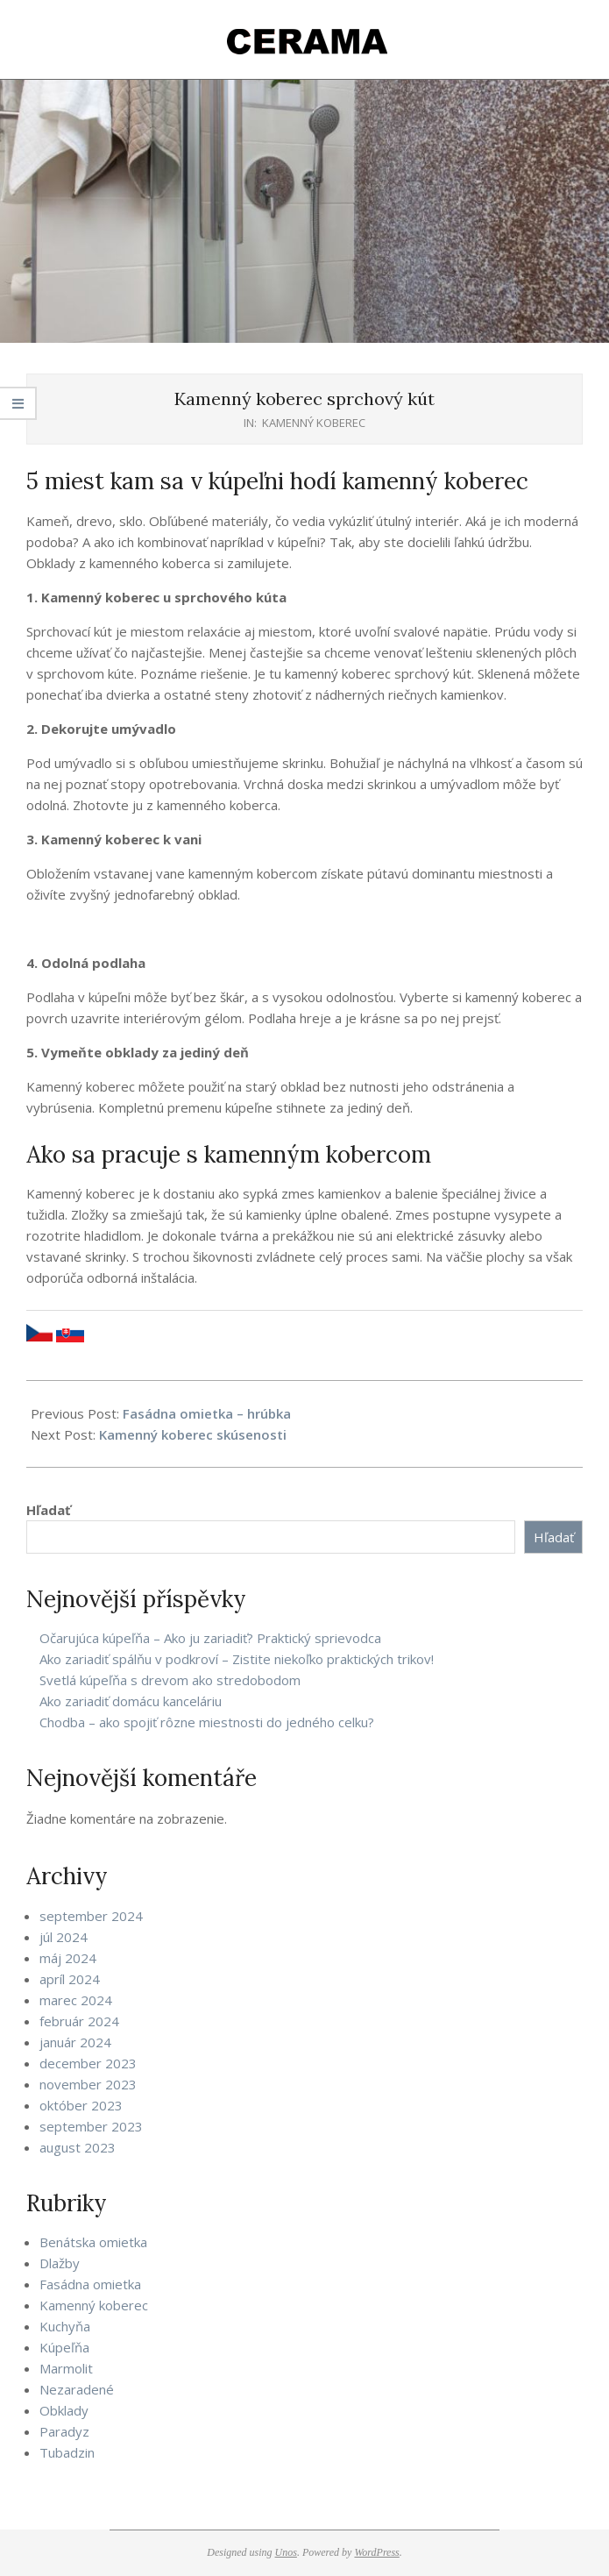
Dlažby (59, 2263)
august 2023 (77, 2147)
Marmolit (66, 2368)
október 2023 (81, 2105)
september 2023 (91, 2126)
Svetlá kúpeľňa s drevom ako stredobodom (170, 1680)
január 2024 (75, 2042)
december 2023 (88, 2063)
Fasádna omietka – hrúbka (207, 1413)
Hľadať (48, 1510)
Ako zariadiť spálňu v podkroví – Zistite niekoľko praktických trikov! (236, 1659)
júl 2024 (63, 1937)
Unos (286, 2552)
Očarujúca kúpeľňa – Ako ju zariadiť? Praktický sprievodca (210, 1638)
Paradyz (64, 2431)
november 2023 (88, 2084)
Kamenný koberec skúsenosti (193, 1434)
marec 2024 (75, 2000)
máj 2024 (67, 1958)
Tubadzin (67, 2452)
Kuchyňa (64, 2326)
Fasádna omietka (90, 2284)
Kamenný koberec (313, 423)
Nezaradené (76, 2389)
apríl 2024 (69, 1979)
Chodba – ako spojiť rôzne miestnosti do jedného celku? (206, 1722)
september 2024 (91, 1916)
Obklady (64, 2410)
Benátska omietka (93, 2242)
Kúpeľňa (64, 2347)
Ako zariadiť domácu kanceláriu (130, 1701)
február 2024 (79, 2021)
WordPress (376, 2552)
